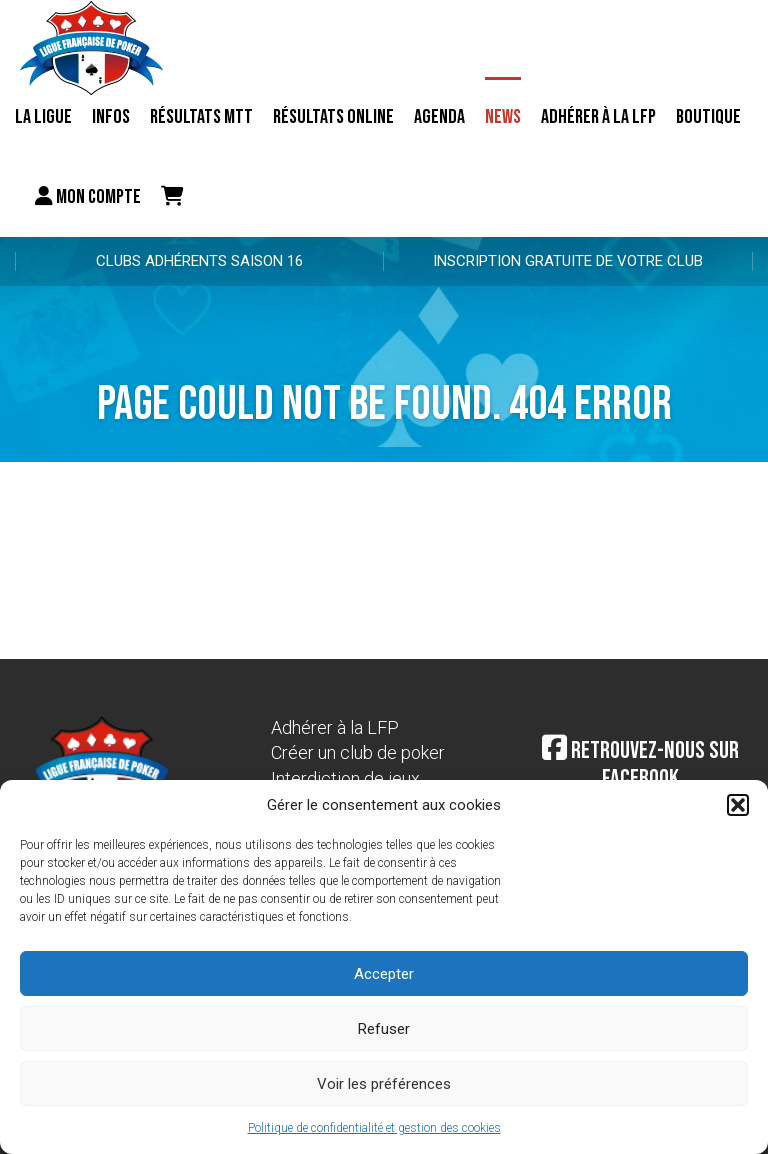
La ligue (43, 117)
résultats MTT (201, 117)
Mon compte (88, 197)
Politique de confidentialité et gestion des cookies (374, 1128)
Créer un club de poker (358, 752)
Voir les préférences (384, 1084)
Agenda (439, 117)
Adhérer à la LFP (598, 117)
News (503, 117)
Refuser (384, 1029)
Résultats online (333, 117)
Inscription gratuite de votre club (568, 261)
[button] (738, 805)
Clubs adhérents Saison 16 (199, 261)
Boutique (708, 117)
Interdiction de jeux (345, 778)
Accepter (384, 974)
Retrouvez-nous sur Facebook (640, 765)
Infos (111, 117)
